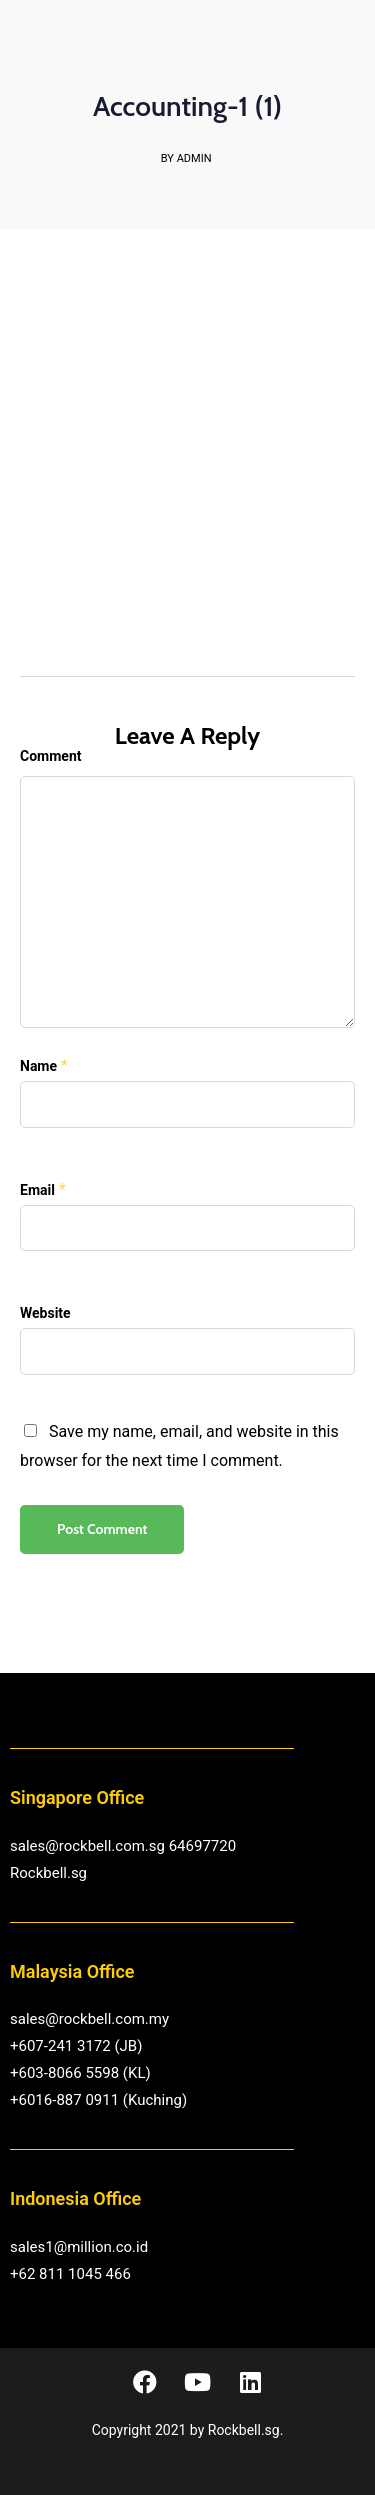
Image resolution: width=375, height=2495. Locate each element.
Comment (50, 756)
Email (37, 1190)
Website (45, 1313)
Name (38, 1066)
